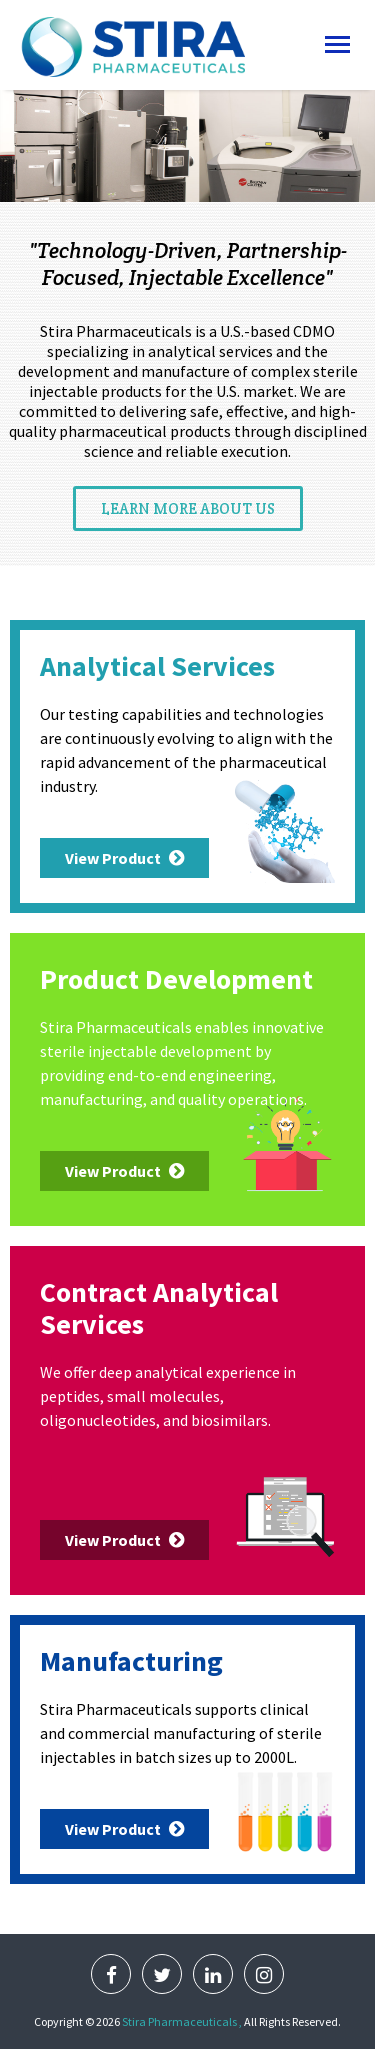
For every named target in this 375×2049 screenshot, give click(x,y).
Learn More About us (188, 508)
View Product (124, 858)
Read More (187, 179)
